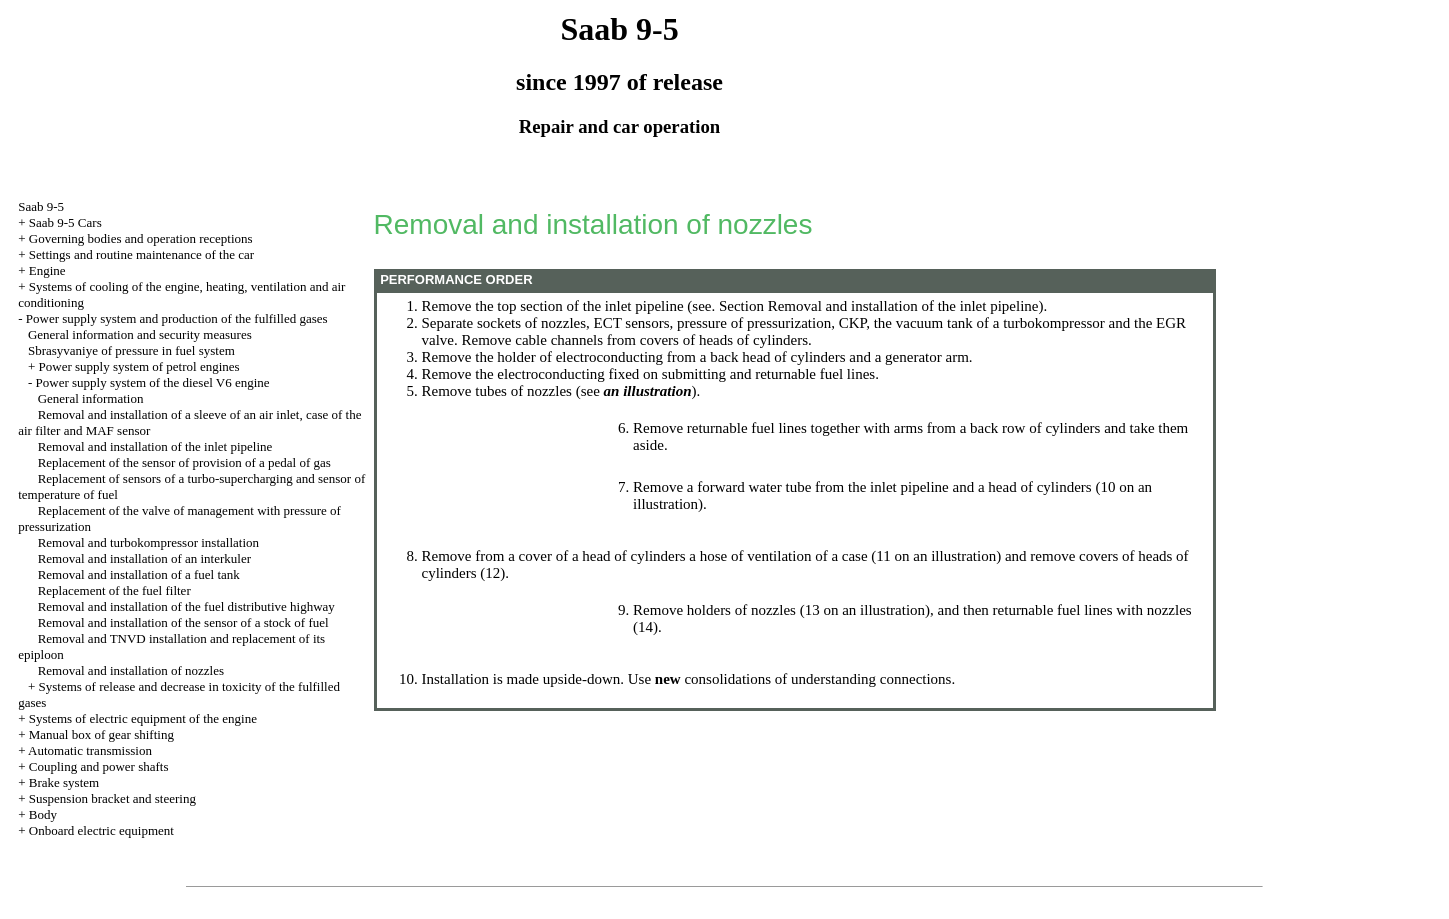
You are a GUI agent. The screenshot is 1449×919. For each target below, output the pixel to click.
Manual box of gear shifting (101, 734)
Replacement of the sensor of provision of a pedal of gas (184, 462)
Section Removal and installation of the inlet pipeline (879, 306)
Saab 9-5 (41, 206)
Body (43, 814)
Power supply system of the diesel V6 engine (153, 382)
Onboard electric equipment (101, 830)
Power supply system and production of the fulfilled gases (177, 318)
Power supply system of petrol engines (139, 366)
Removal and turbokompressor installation (148, 542)
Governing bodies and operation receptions (141, 238)
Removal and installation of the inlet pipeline (155, 446)
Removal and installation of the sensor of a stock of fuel (183, 622)
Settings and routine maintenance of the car (141, 254)
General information (91, 398)
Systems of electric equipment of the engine (143, 718)
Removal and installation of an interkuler (144, 558)
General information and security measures (140, 334)
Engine (47, 270)
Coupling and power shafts (99, 766)
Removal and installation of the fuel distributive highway (186, 606)
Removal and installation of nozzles (131, 670)
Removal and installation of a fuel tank (139, 574)
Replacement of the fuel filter (114, 590)
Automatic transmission (90, 750)
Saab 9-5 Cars (65, 222)
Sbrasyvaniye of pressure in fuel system (131, 350)
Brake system (64, 782)
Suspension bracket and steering (112, 798)
